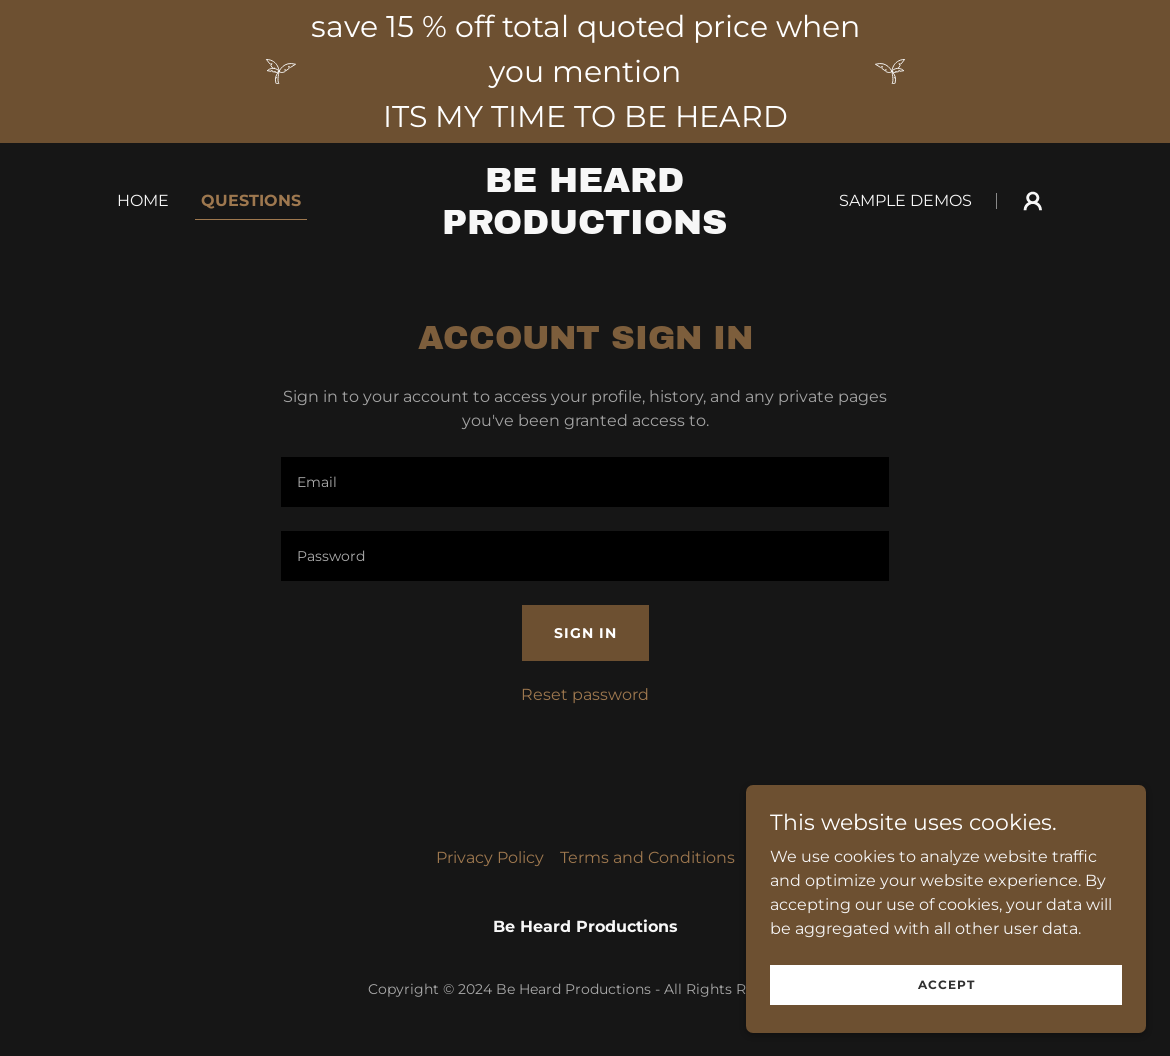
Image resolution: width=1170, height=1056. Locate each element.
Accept (946, 984)
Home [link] (143, 200)
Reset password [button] (585, 694)
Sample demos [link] (905, 200)
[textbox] (585, 482)
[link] (585, 228)
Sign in (585, 633)
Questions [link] (251, 200)
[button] (1033, 201)
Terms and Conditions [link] (647, 857)
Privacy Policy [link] (490, 857)
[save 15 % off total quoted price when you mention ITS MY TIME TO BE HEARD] (585, 71)
